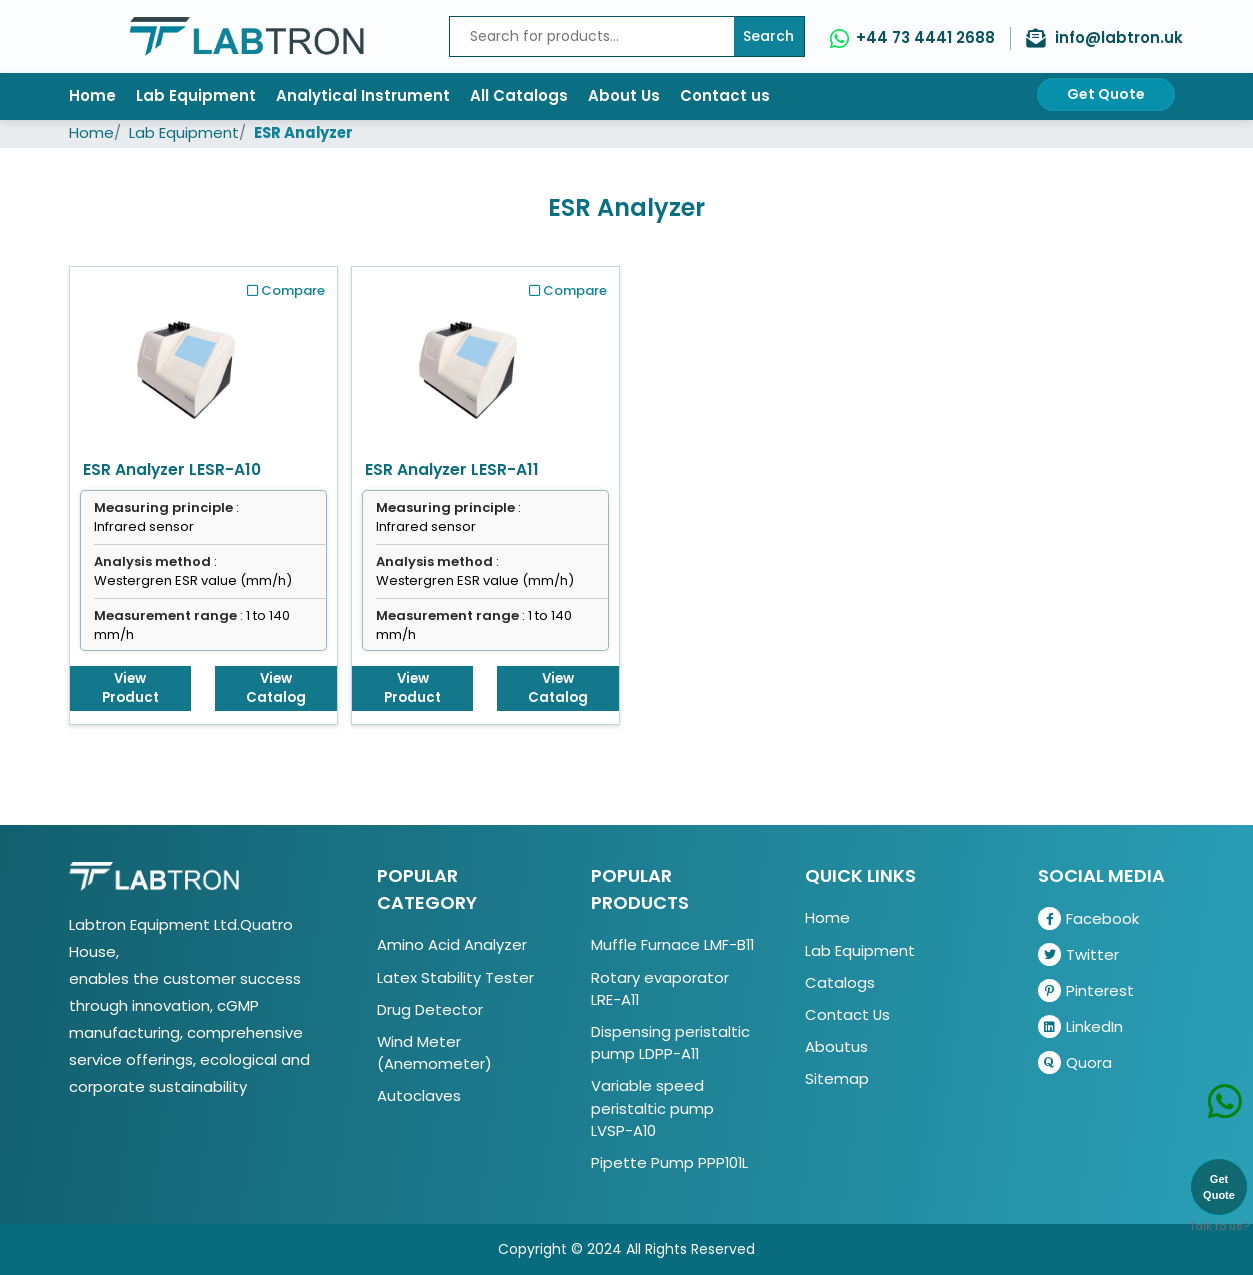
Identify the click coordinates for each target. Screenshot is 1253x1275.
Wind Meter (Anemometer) (434, 1052)
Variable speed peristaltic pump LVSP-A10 (652, 1107)
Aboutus (836, 1046)
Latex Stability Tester (455, 977)
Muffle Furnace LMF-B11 (672, 944)
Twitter (1078, 954)
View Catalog (276, 688)
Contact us (725, 95)
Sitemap (837, 1078)
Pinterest (1086, 990)
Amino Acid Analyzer (452, 944)
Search (768, 36)
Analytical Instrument (363, 95)
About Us (624, 95)
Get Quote (1106, 94)
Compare (286, 290)
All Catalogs (519, 95)
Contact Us (847, 1014)
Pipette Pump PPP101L (669, 1162)
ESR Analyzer (303, 132)
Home (92, 95)
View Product (130, 688)
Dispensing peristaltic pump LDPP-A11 (670, 1042)
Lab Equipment (196, 95)
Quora (1075, 1062)
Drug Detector (430, 1009)
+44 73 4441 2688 (925, 37)
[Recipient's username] (592, 36)
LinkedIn (1080, 1026)
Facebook (1088, 918)
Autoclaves (419, 1095)
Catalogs (840, 982)
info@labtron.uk (1119, 37)
